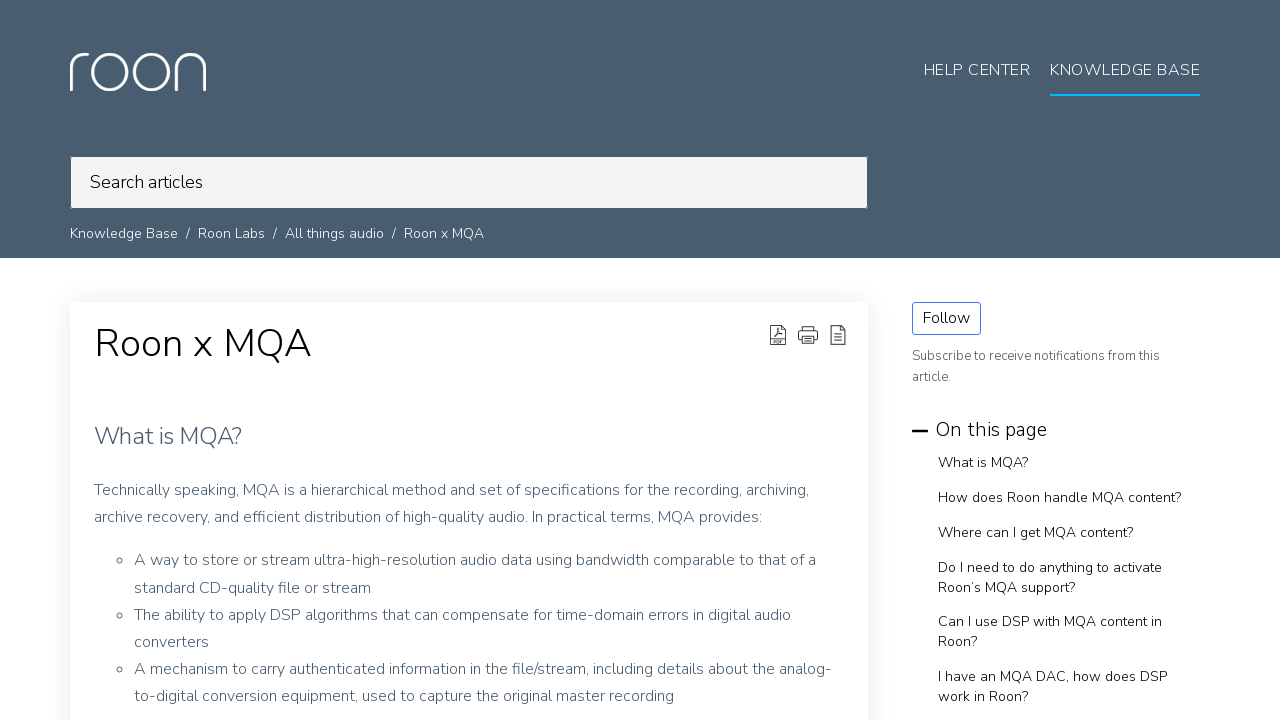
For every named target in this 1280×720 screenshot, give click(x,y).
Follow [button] (946, 318)
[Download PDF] (778, 335)
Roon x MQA (444, 233)
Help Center (977, 70)
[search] (469, 182)
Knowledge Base (124, 233)
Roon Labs (231, 233)
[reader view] (838, 335)
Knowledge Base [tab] (1125, 70)
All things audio (334, 233)
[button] (808, 335)
